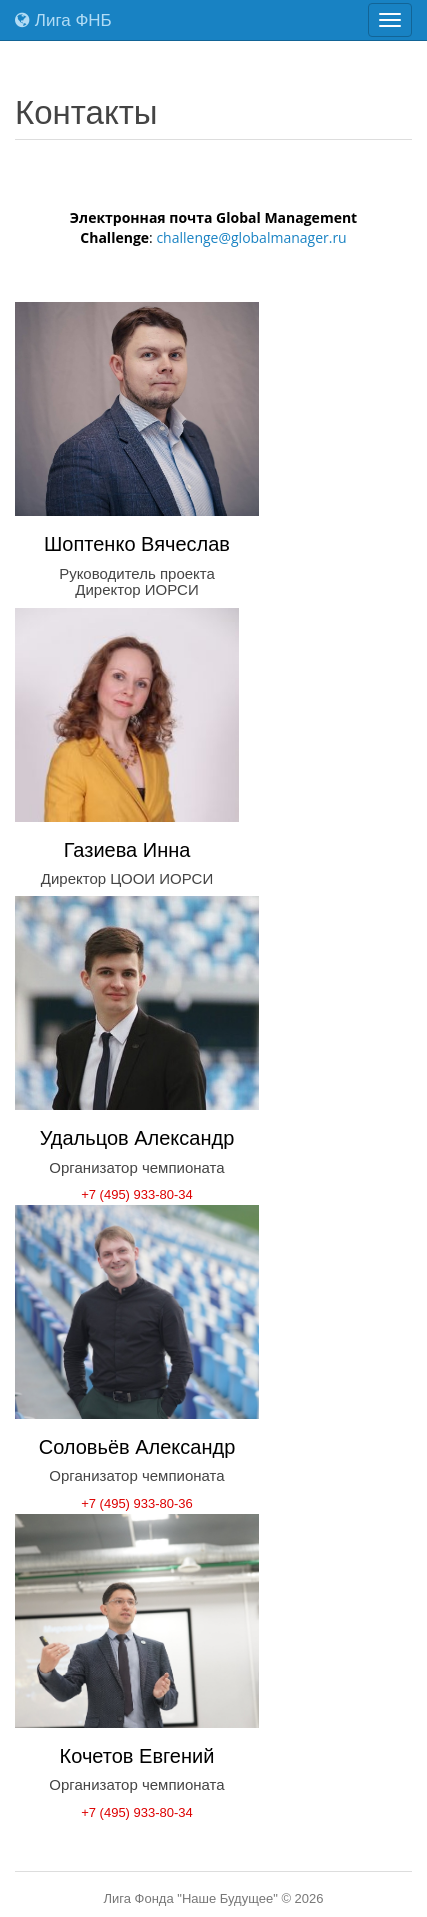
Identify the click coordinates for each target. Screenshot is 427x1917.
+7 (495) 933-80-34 (137, 1194)
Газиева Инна (127, 850)
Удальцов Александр (137, 1138)
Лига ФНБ (63, 20)
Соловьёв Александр (137, 1447)
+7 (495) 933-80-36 (137, 1503)
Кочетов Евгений (137, 1756)
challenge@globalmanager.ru (251, 237)
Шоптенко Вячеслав (137, 544)
